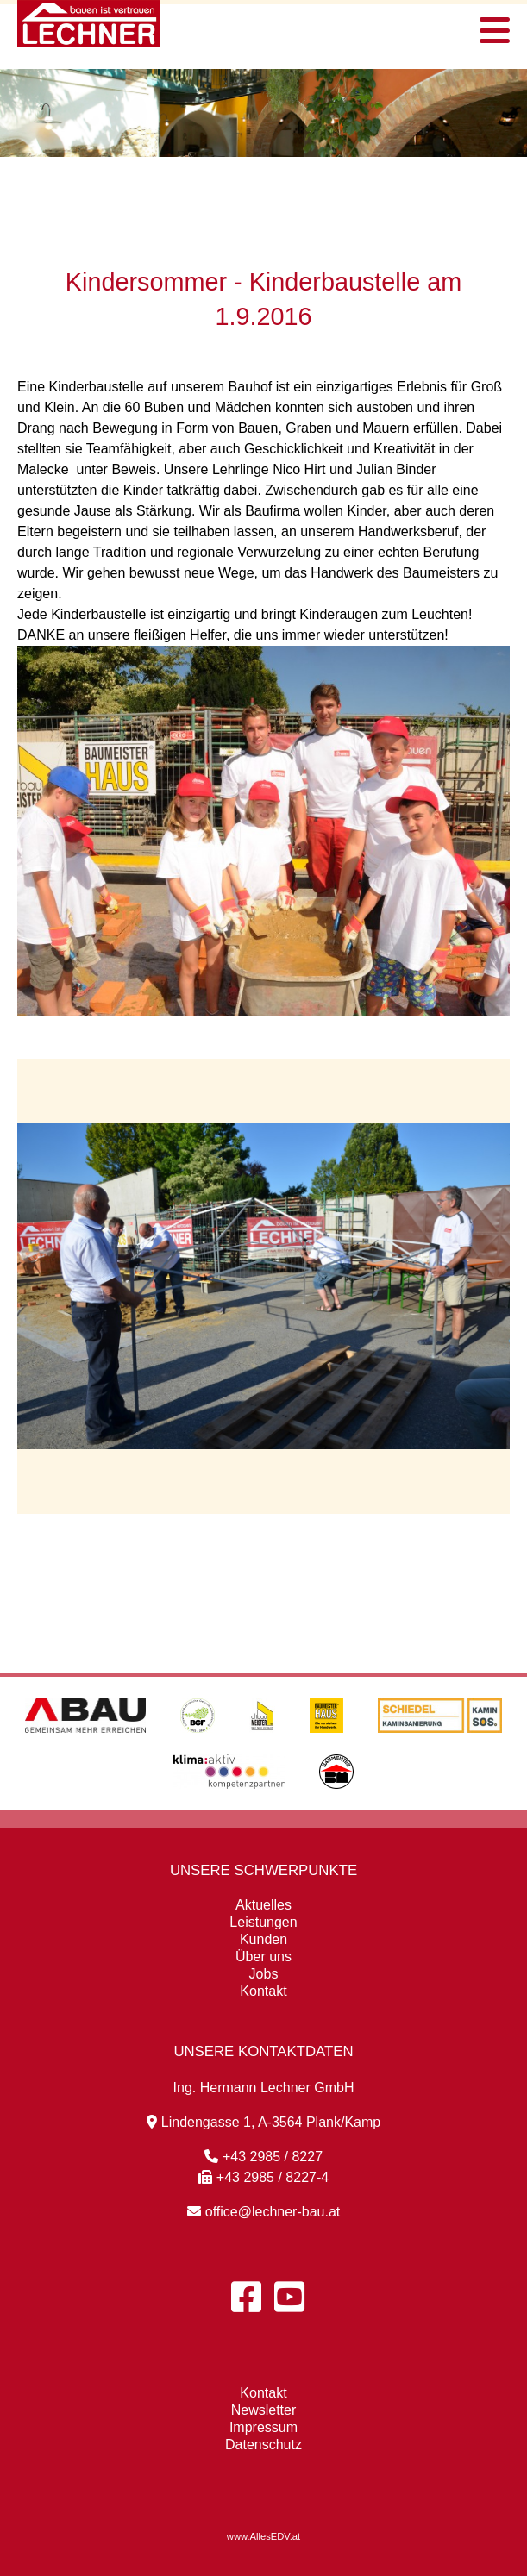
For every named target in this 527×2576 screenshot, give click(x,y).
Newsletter (264, 2410)
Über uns (263, 1956)
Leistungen (263, 1922)
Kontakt (263, 1991)
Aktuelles (263, 1905)
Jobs (264, 1973)
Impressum (263, 2427)
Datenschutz (263, 2444)
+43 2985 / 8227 (263, 2156)
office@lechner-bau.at (263, 2211)
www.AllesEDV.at (263, 2536)
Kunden (263, 1939)
